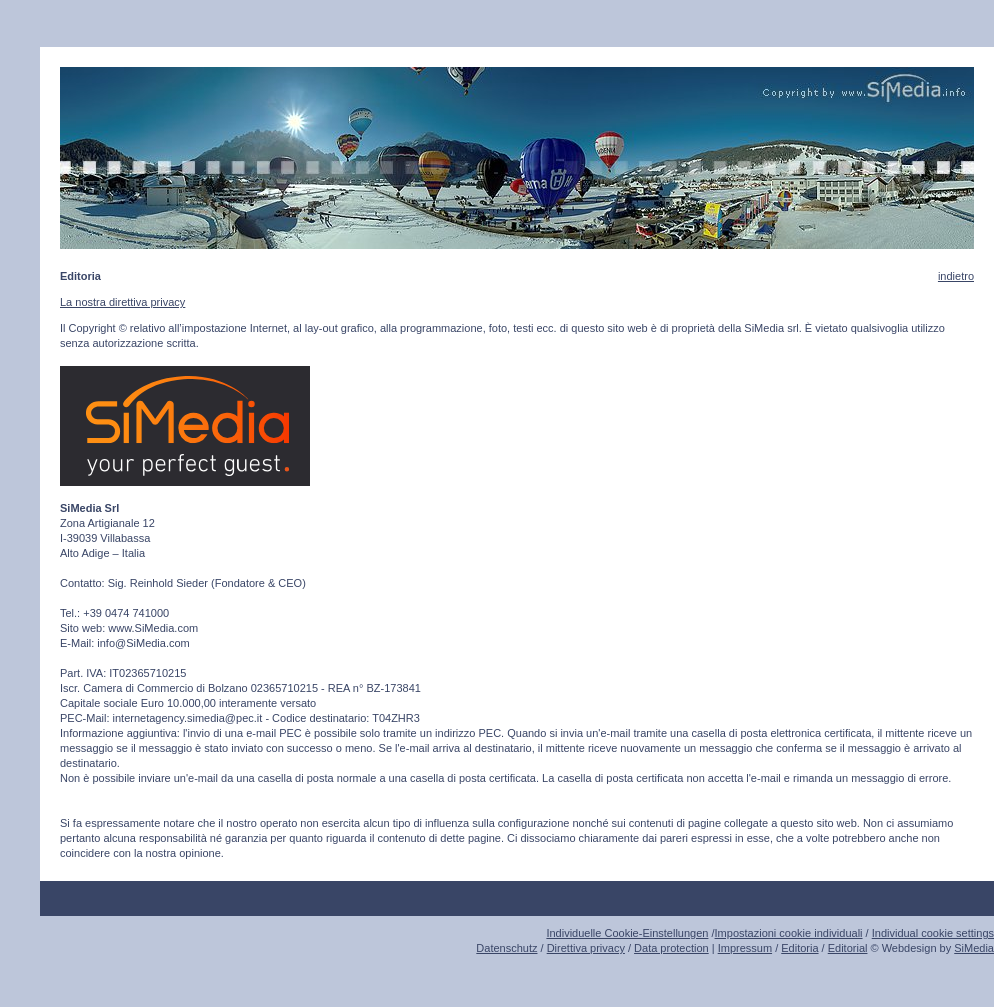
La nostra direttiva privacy (122, 302)
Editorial (848, 948)
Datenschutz (506, 948)
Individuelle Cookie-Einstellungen (627, 933)
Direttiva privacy (586, 948)
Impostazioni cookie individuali (789, 933)
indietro (956, 276)
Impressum (745, 948)
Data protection (671, 948)
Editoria (799, 948)
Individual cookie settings (933, 933)
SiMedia (974, 948)
